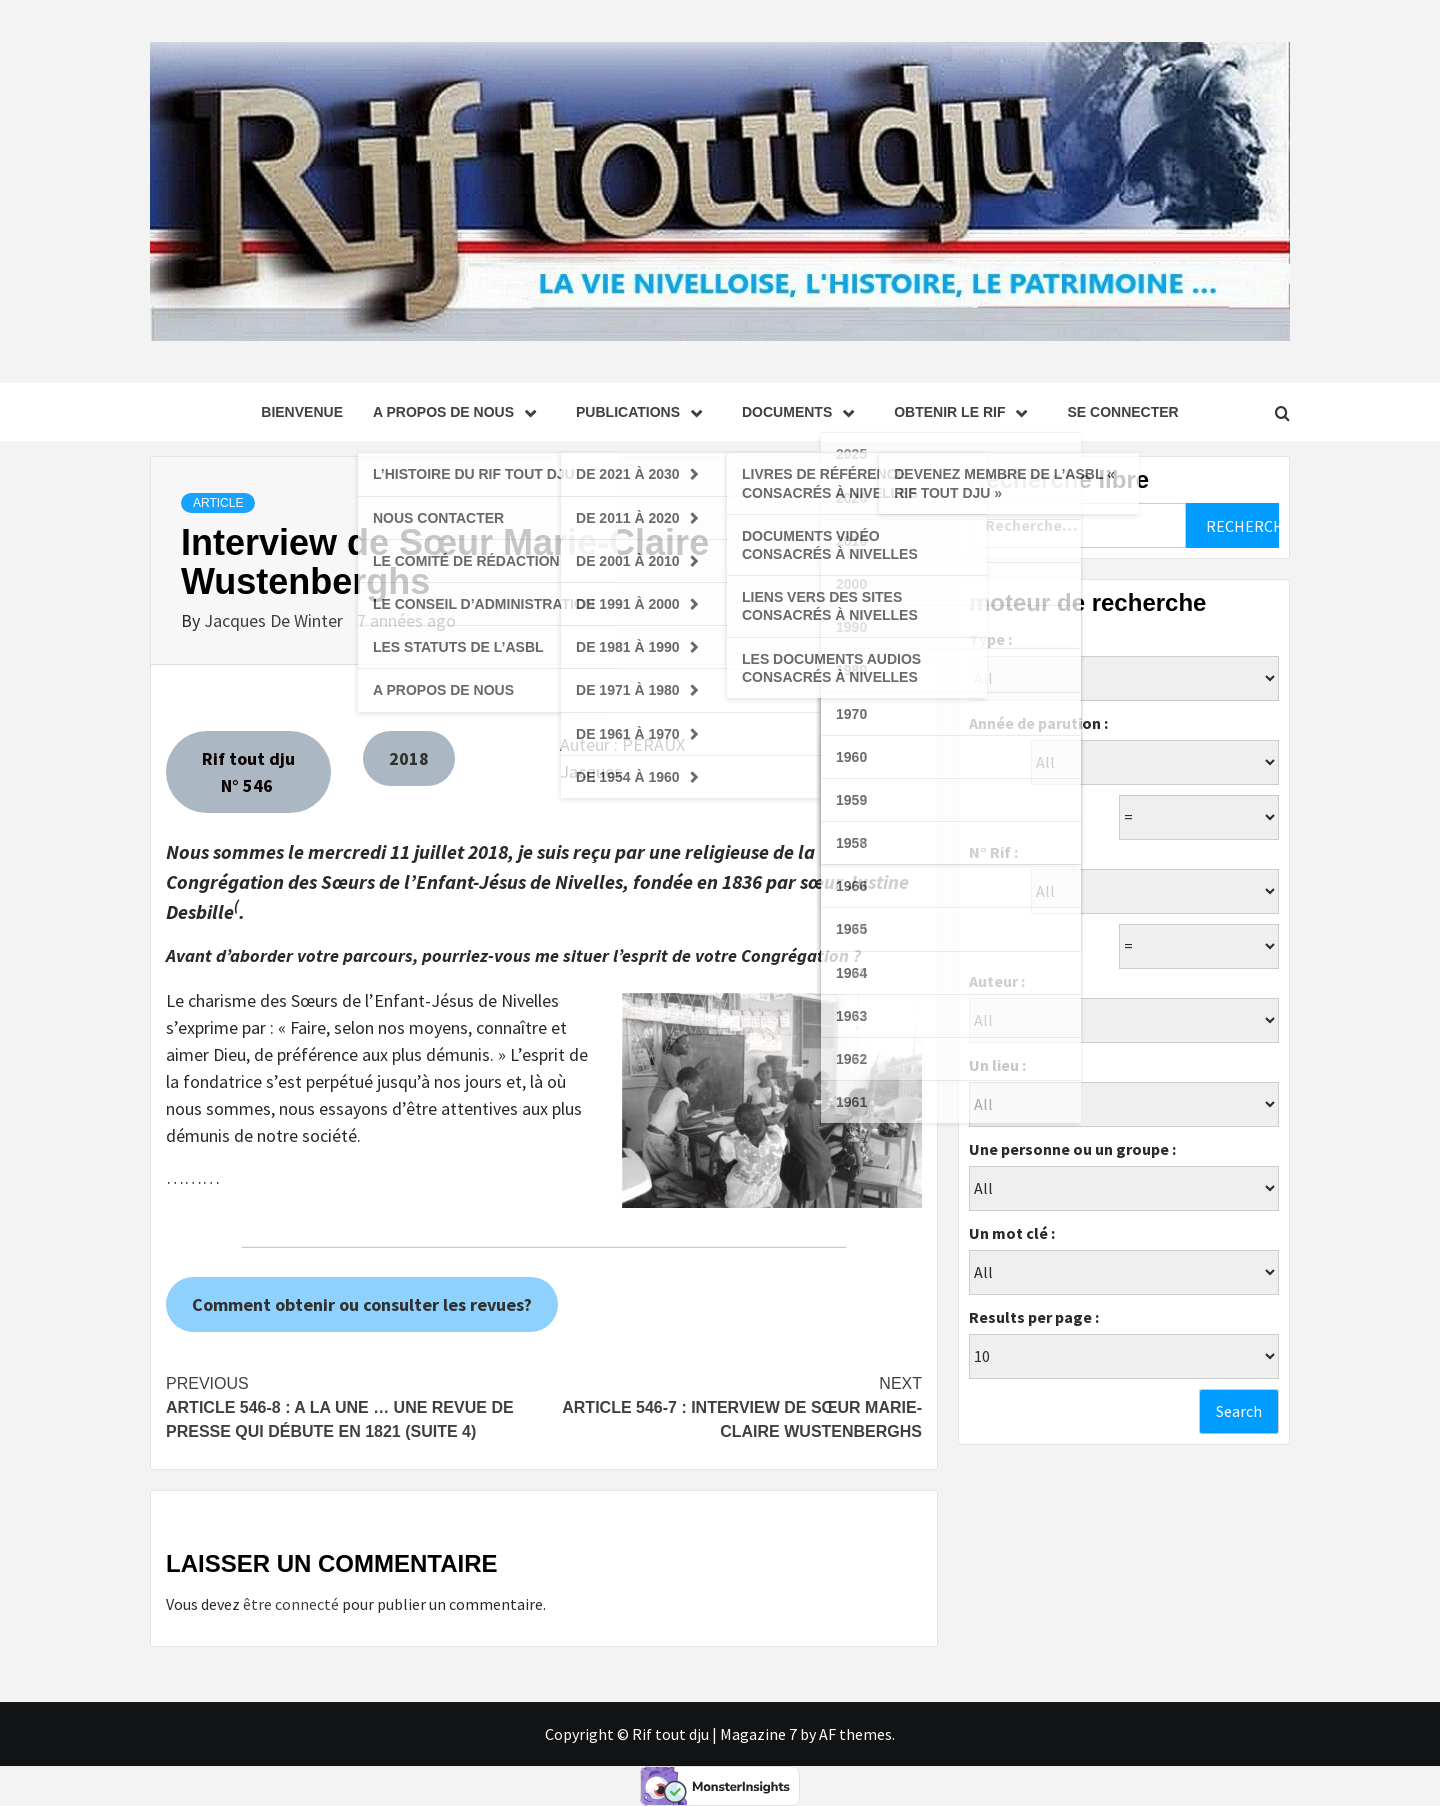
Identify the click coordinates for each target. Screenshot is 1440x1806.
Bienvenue (302, 412)
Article (218, 503)
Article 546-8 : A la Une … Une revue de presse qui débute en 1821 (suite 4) (355, 1406)
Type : (990, 639)
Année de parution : (1038, 723)
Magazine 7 (758, 1734)
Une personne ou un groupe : (1072, 1149)
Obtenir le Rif (965, 412)
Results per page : (1034, 1317)
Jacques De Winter (275, 620)
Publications (644, 412)
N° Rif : (993, 852)
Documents (803, 412)
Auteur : (997, 981)
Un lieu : (997, 1065)
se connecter (1122, 412)
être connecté (291, 1604)
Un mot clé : (1012, 1233)
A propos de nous (459, 412)
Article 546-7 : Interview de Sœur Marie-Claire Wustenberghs (733, 1406)
